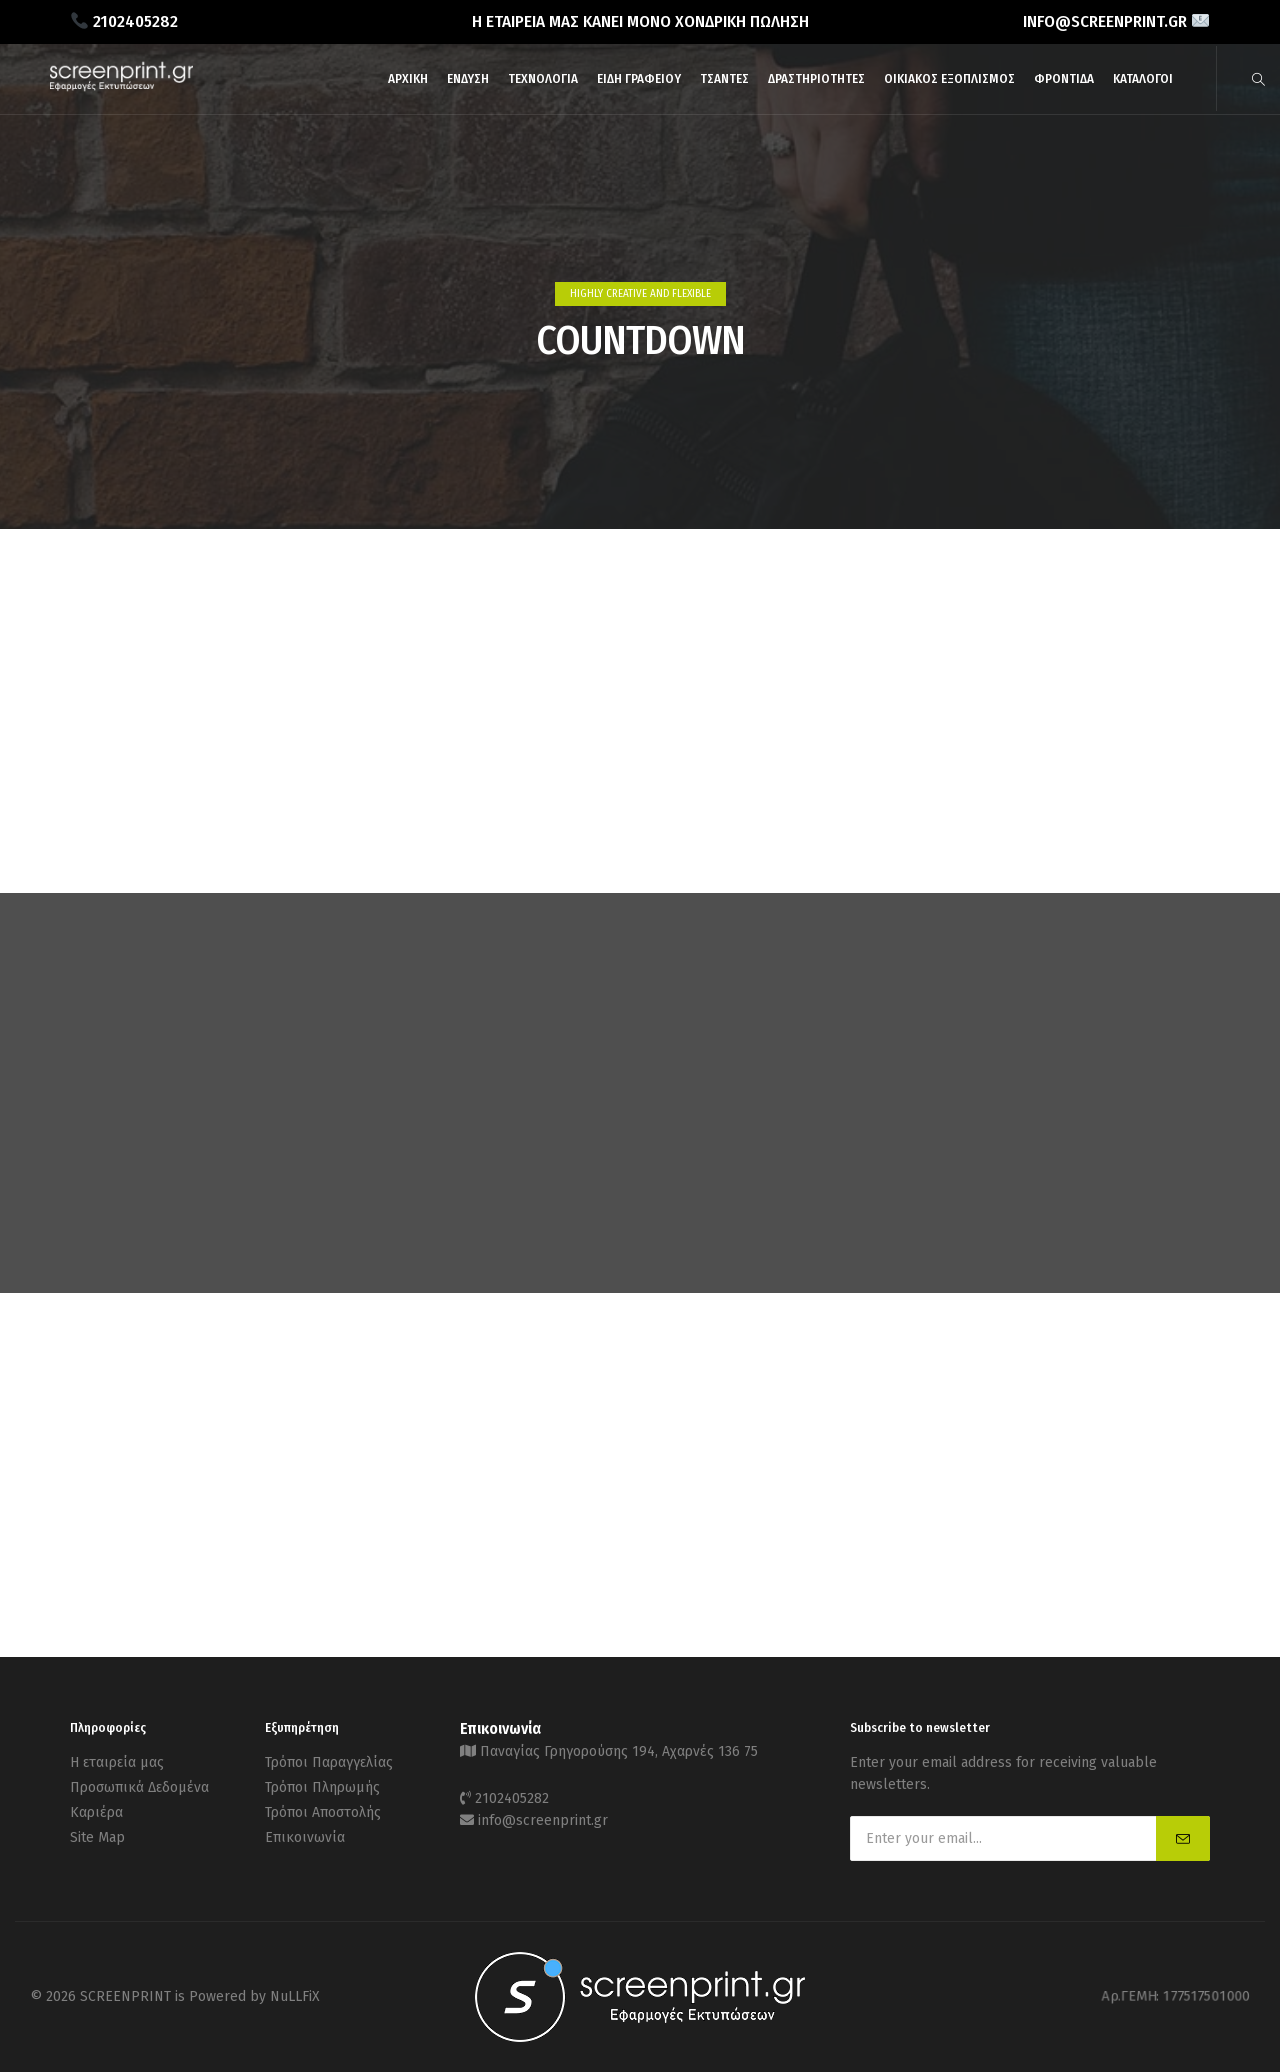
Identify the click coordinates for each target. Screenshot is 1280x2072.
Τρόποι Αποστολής (323, 1812)
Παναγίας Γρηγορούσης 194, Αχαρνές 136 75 (619, 1751)
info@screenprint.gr (543, 1820)
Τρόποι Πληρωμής (322, 1787)
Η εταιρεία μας (117, 1762)
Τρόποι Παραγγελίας (329, 1762)
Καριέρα (96, 1812)
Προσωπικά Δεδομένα (139, 1787)
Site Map (97, 1837)
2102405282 (512, 1798)
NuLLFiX (295, 1996)
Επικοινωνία (305, 1837)
